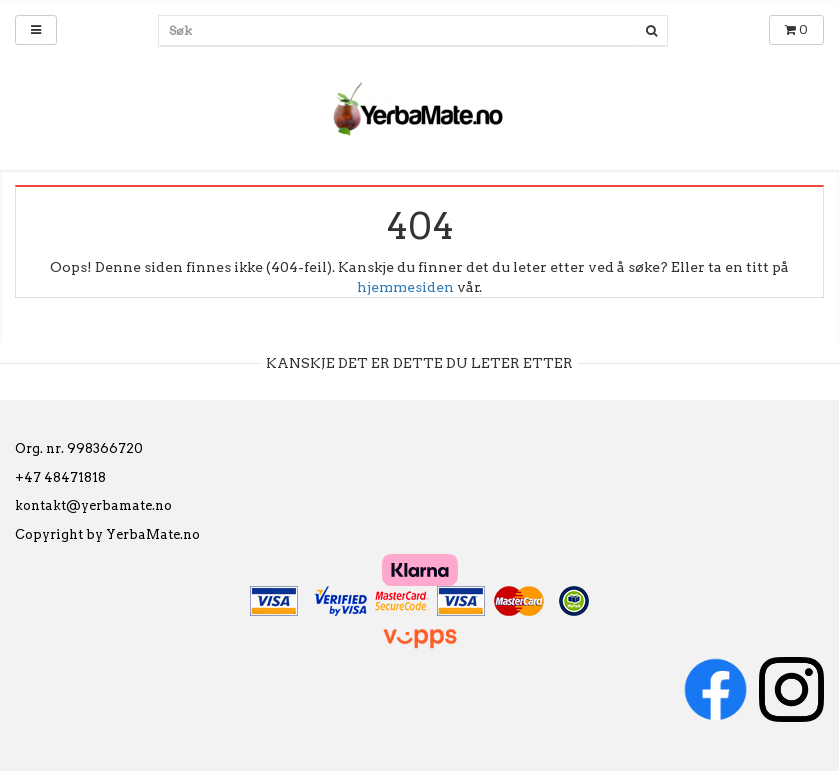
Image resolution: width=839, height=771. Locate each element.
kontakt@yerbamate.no (93, 505)
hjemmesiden (405, 287)
